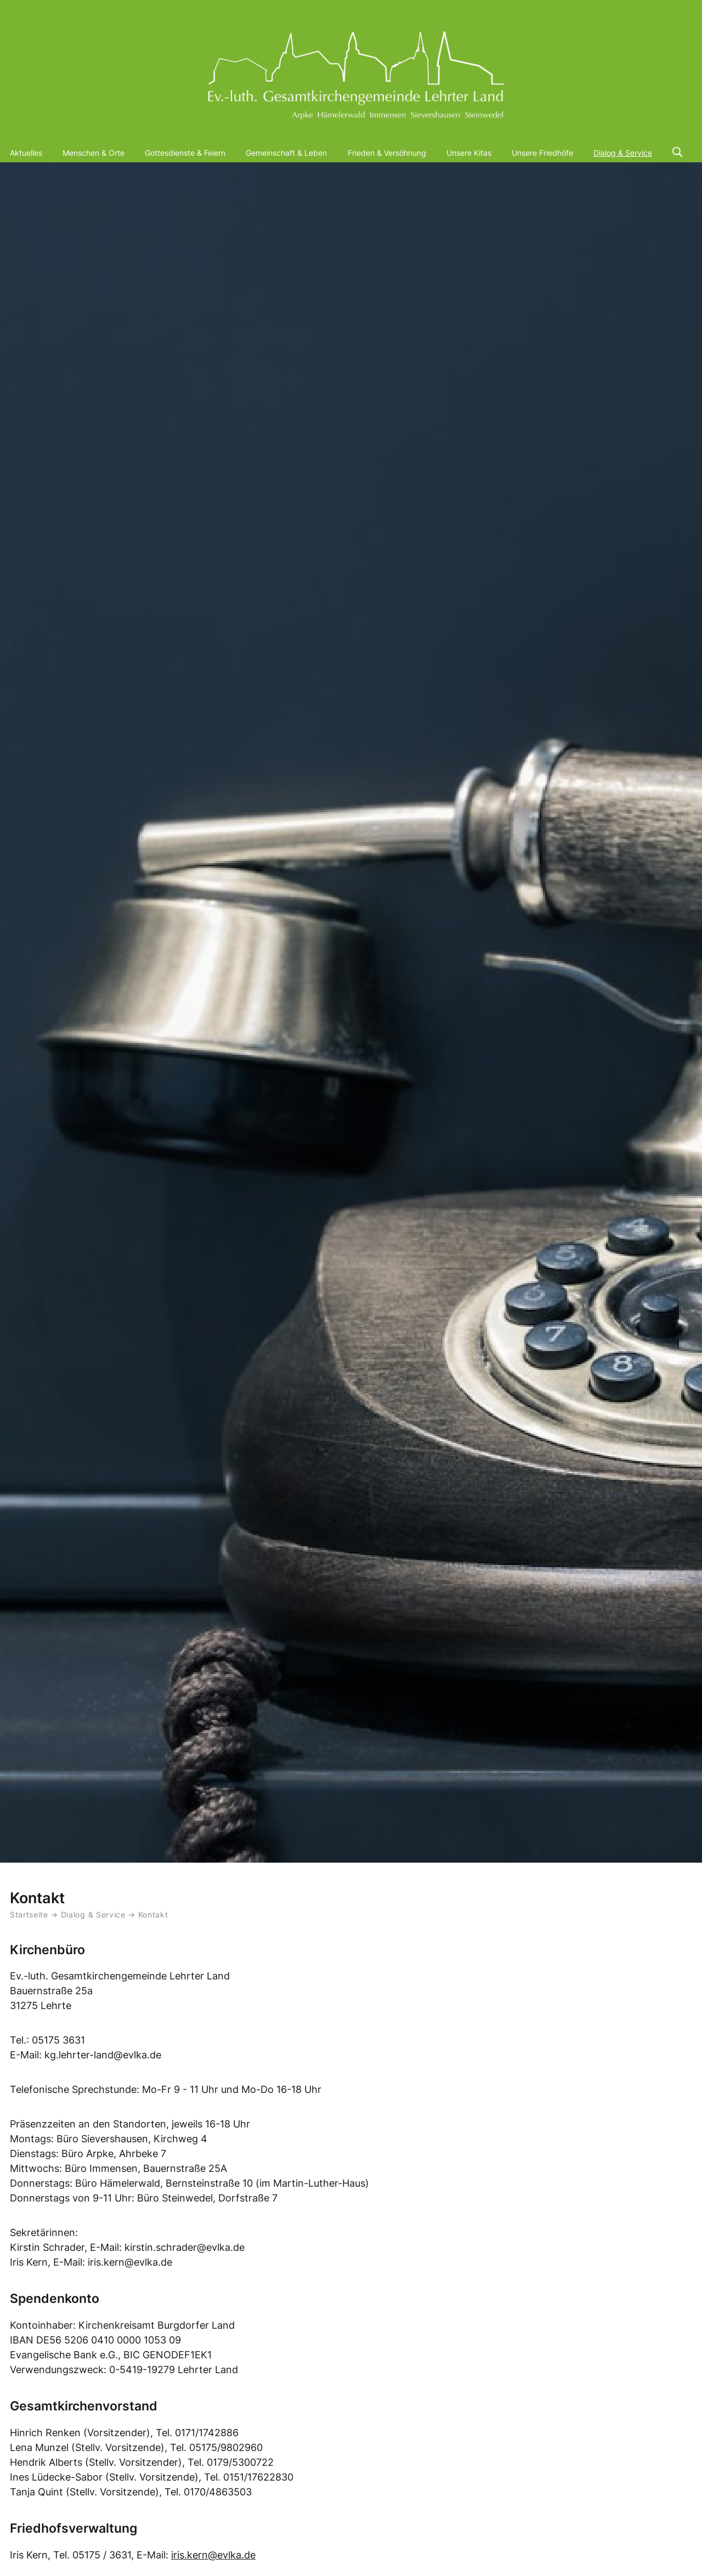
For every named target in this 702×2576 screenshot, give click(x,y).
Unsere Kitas (468, 152)
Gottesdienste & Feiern (185, 152)
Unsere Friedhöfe (542, 152)
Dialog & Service (622, 152)
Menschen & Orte (93, 152)
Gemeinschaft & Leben (286, 152)
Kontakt (153, 1914)
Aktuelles (26, 152)
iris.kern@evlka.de (213, 2555)
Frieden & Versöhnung (387, 152)
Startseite (29, 1914)
